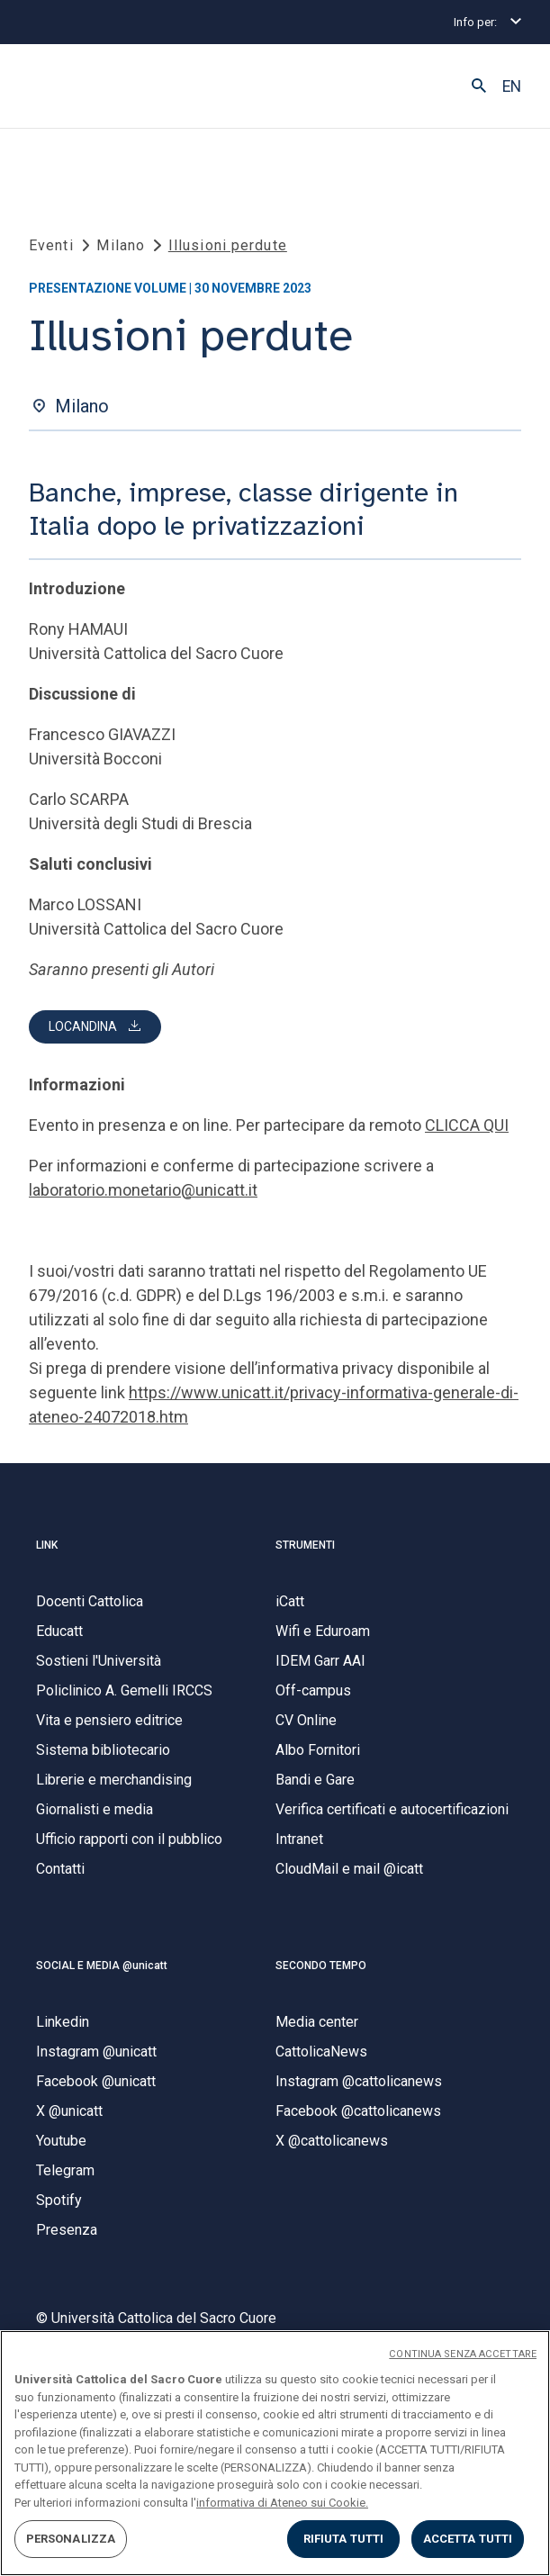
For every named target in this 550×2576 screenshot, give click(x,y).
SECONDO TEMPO (320, 1965)
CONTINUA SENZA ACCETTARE (462, 2354)
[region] (275, 2453)
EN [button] (511, 86)
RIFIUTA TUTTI (343, 2538)
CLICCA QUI (467, 1125)
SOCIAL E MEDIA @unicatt (101, 1965)
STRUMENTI (305, 1545)
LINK (47, 1545)
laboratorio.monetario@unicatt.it (143, 1189)
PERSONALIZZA (71, 2538)
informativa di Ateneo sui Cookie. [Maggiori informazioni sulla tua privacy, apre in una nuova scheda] (282, 2502)
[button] (479, 86)
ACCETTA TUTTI (468, 2538)
